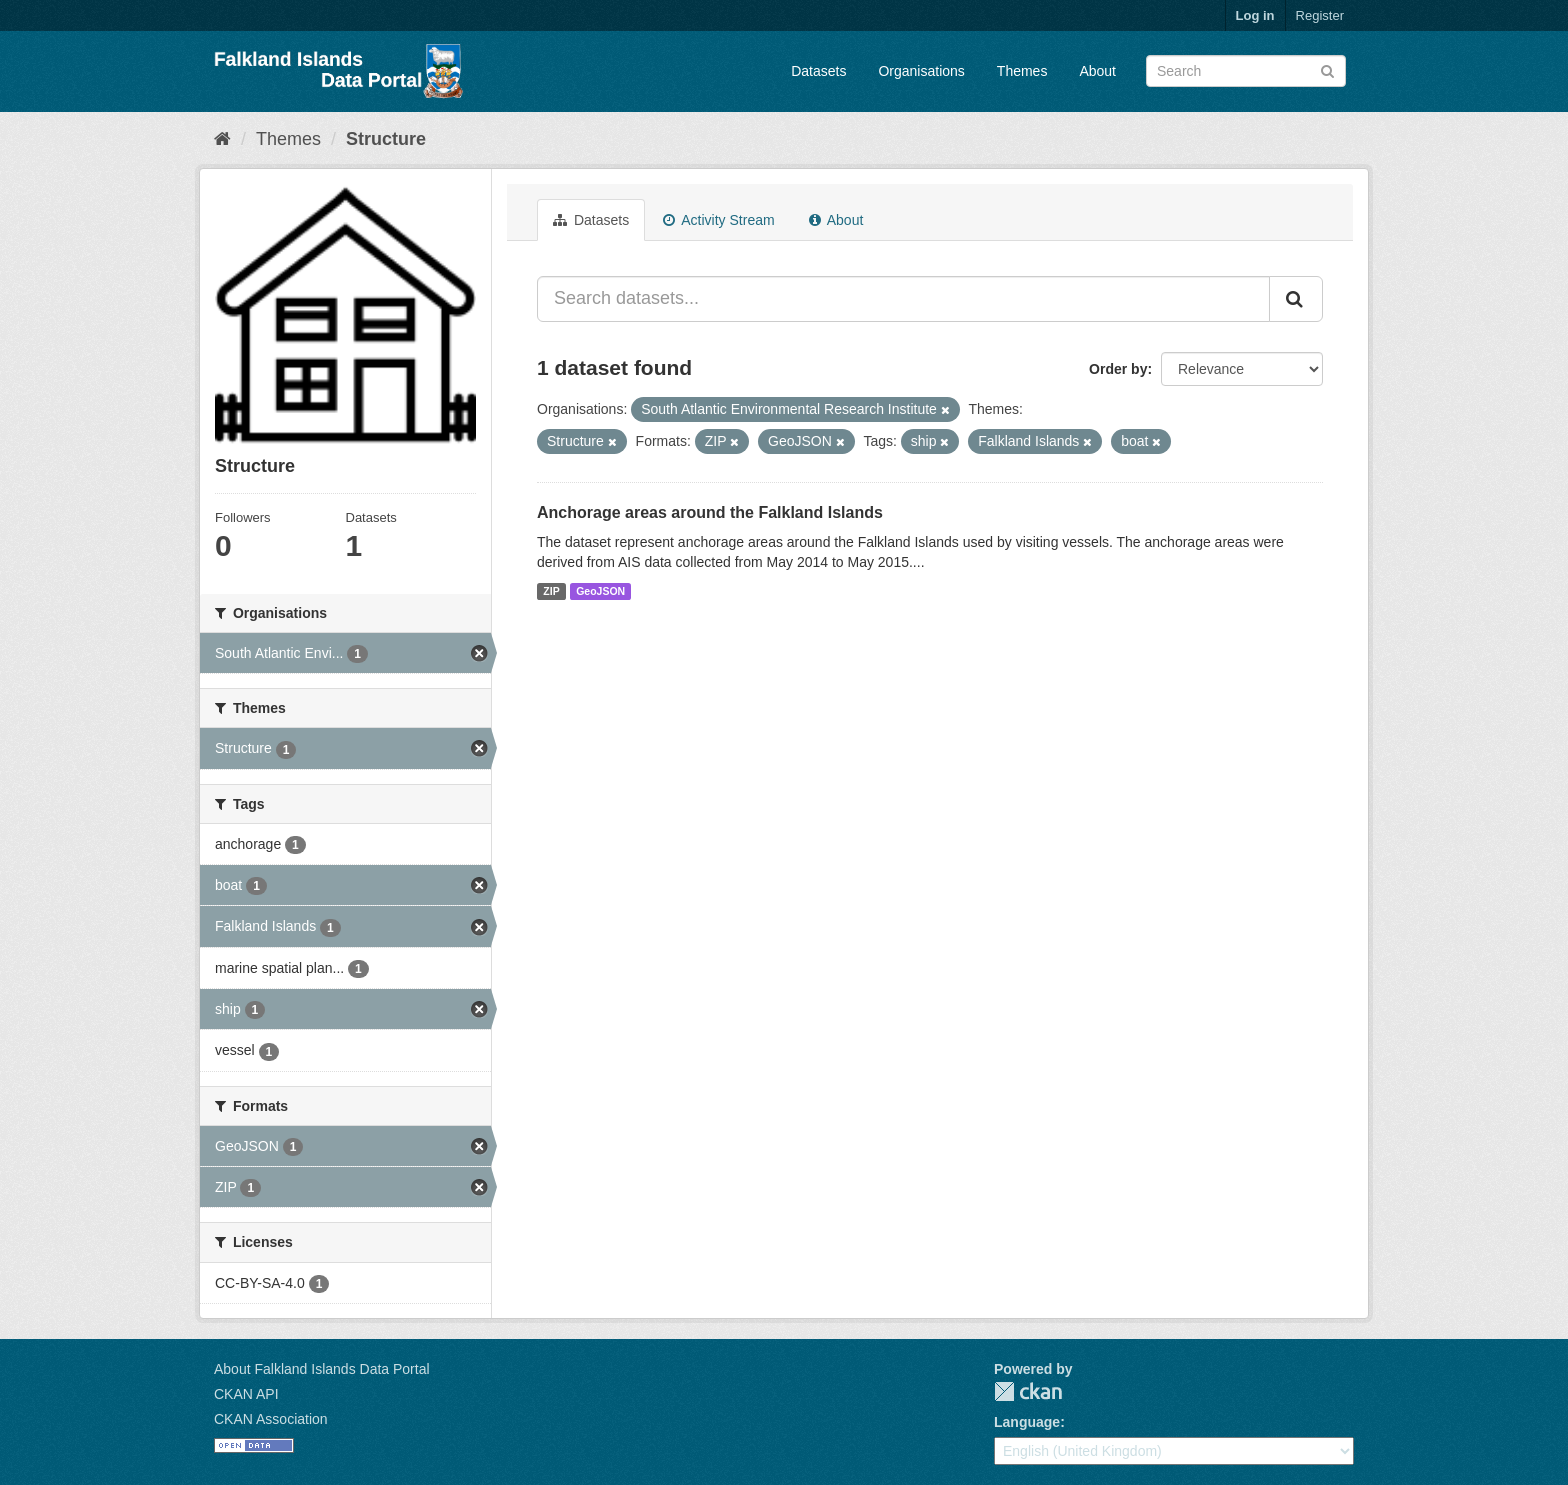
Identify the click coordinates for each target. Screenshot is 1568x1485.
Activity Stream (718, 220)
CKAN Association (271, 1419)
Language (1027, 1422)
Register (1320, 15)
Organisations (921, 71)
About (1097, 71)
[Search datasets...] (903, 299)
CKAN (1028, 1391)
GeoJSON (600, 591)
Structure (386, 139)
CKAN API (246, 1394)
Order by (1118, 369)
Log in (1255, 15)
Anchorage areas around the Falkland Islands (710, 512)
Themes (1022, 71)
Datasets (818, 71)
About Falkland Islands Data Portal (322, 1369)
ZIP (551, 591)
